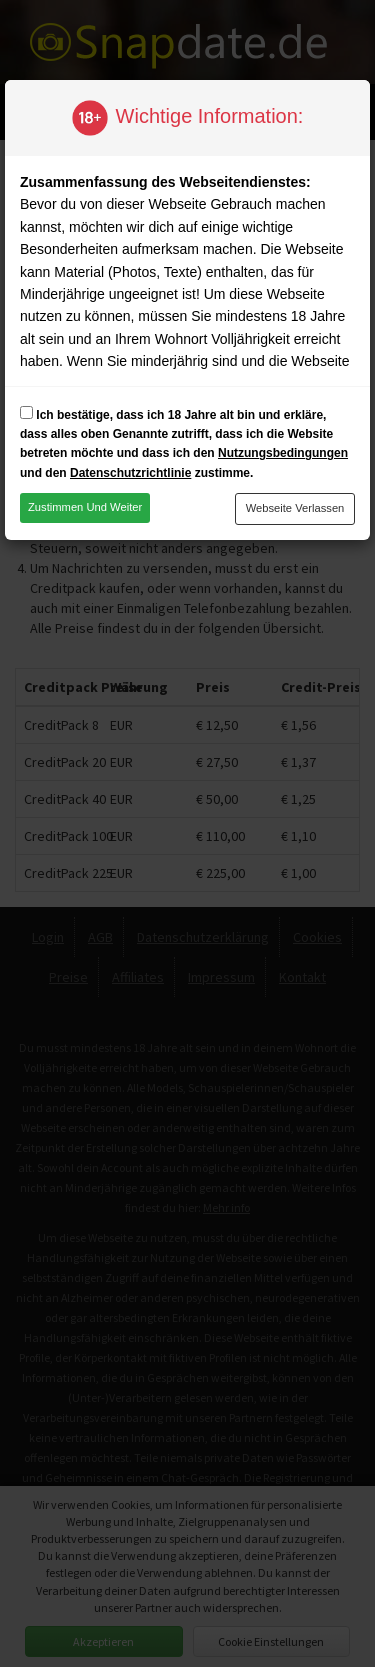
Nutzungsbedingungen (283, 453)
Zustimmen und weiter (85, 507)
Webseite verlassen (295, 508)
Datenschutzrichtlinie (130, 473)
